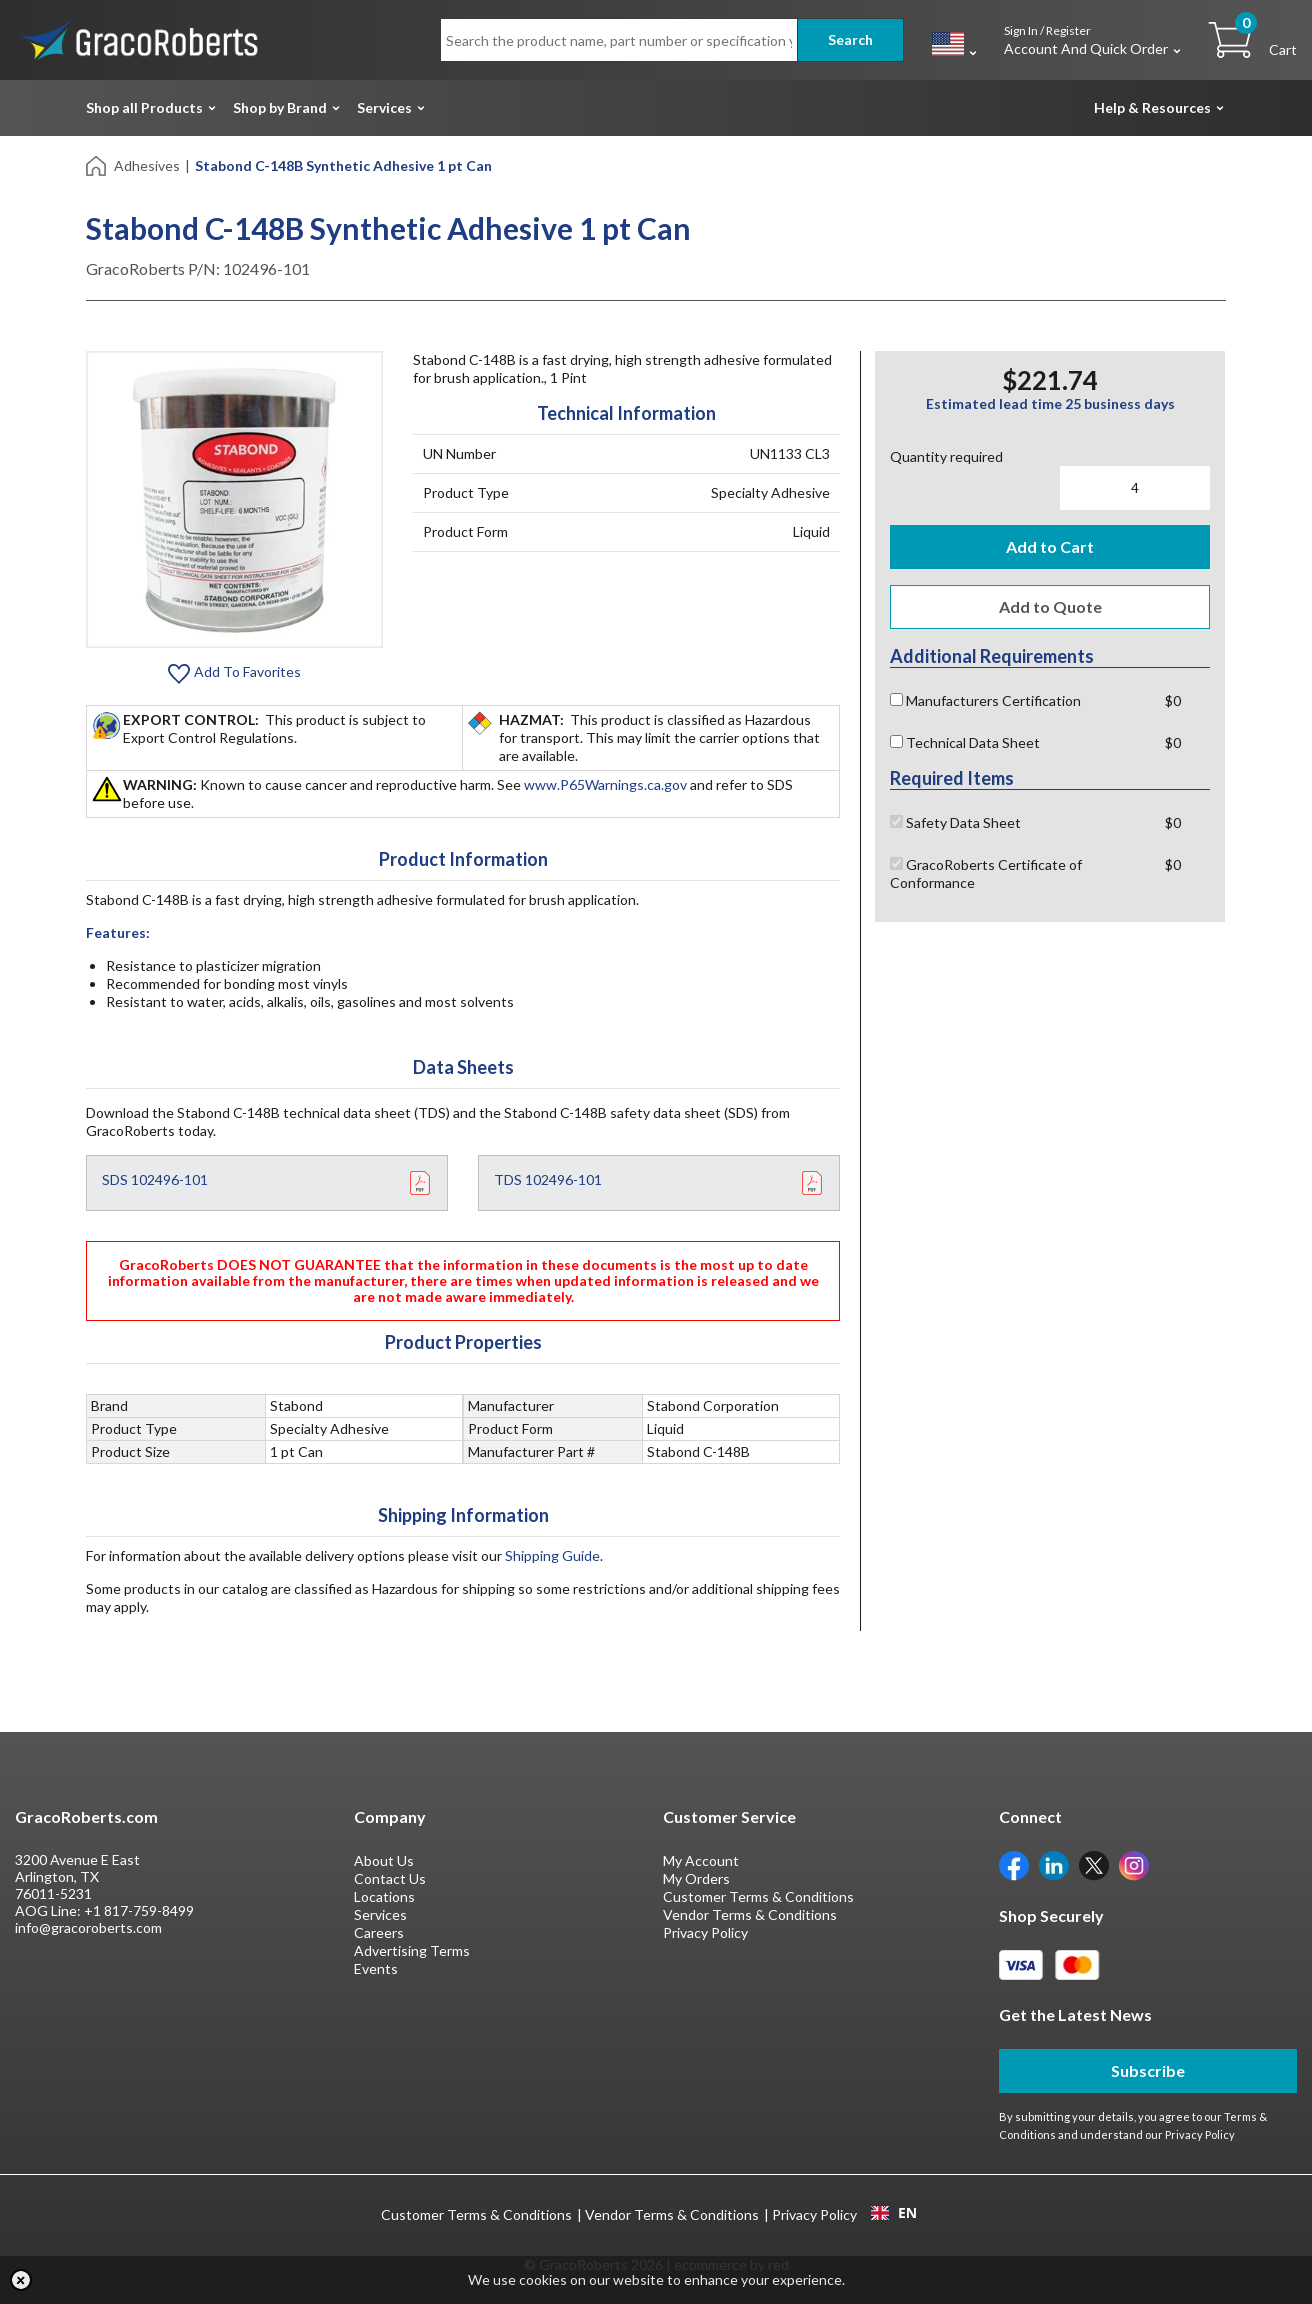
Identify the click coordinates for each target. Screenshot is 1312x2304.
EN (894, 2213)
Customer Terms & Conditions (758, 1896)
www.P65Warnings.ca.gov (605, 784)
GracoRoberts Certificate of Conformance (986, 873)
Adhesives (147, 165)
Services (384, 107)
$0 (1173, 700)
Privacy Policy (705, 1932)
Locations (384, 1896)
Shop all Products (144, 107)
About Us (384, 1860)
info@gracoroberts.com (88, 1927)
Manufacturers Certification (985, 700)
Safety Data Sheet (955, 822)
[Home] (97, 164)
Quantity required (946, 456)
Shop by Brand (280, 107)
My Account (701, 1860)
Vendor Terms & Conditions (750, 1914)
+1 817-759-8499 (139, 1910)
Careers (379, 1932)
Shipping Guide (552, 1555)
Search (850, 39)
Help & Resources (1152, 107)
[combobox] (893, 2213)
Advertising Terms (412, 1950)
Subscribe (1148, 2070)
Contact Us (390, 1878)
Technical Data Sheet (965, 742)
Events (376, 1968)
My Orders (696, 1878)
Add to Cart (1050, 546)
